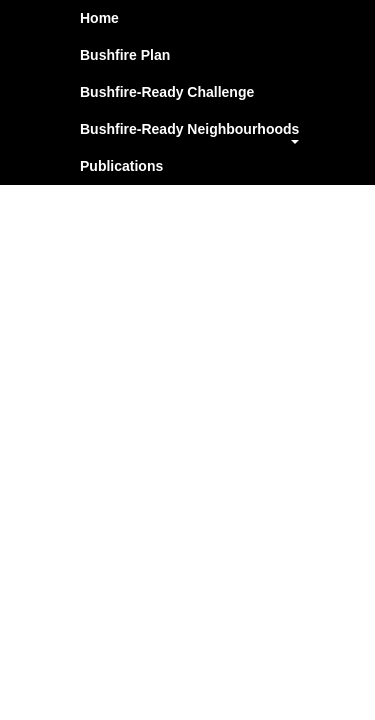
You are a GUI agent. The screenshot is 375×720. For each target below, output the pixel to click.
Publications (121, 166)
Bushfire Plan (125, 55)
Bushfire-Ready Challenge (167, 92)
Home (99, 18)
